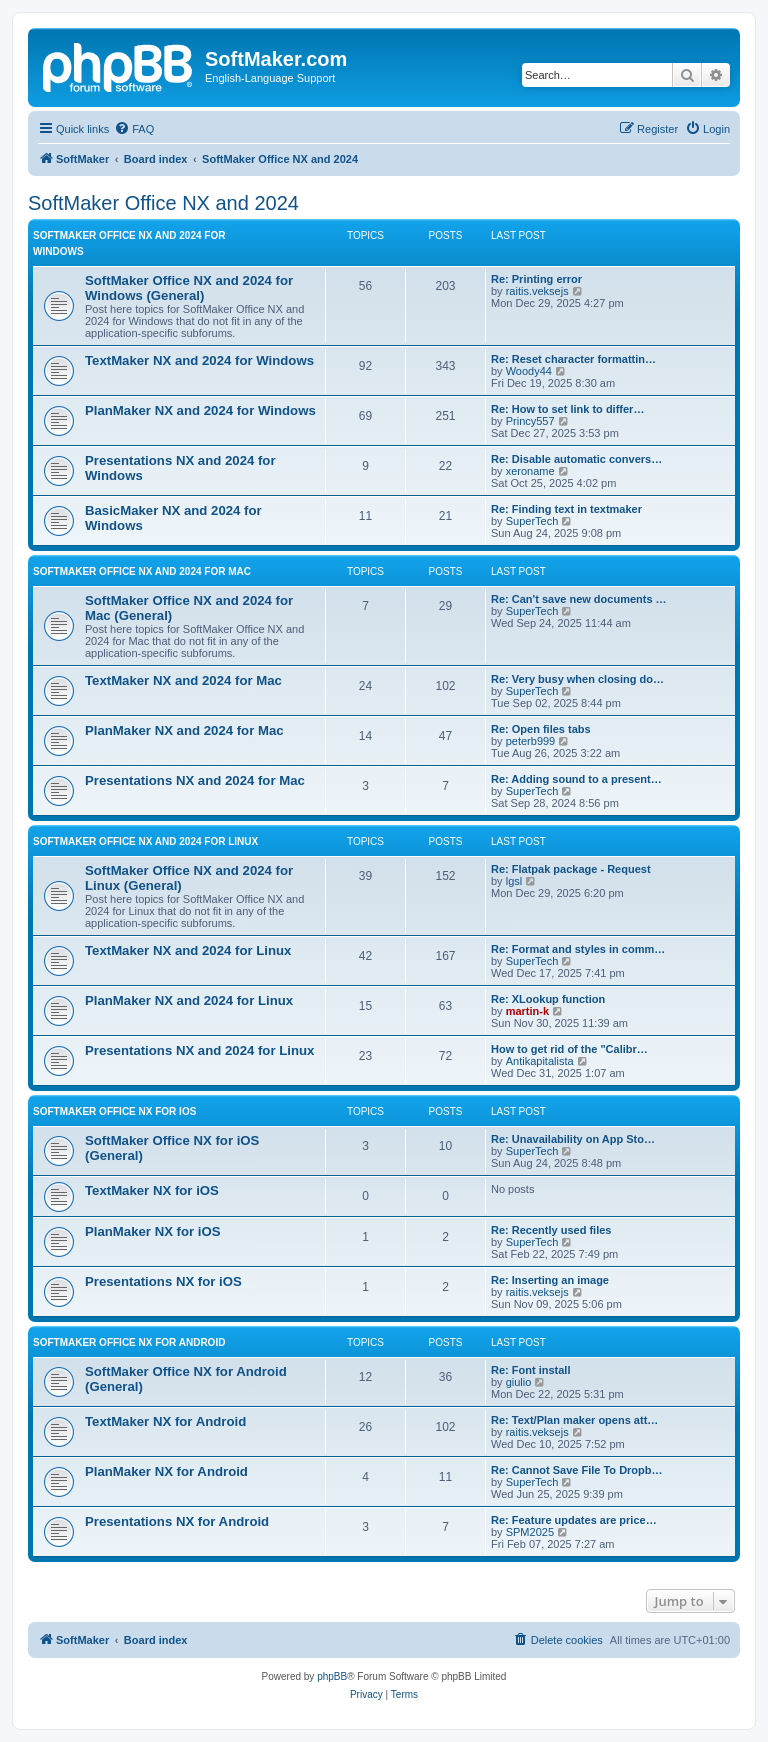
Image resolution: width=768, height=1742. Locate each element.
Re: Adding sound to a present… (576, 779)
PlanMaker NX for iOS (153, 1231)
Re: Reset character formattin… (573, 359)
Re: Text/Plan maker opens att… (574, 1420)
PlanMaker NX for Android (166, 1471)
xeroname (530, 471)
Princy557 (530, 421)
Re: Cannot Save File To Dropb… (577, 1470)
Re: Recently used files (551, 1230)
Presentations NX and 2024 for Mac (195, 780)
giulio (519, 1382)
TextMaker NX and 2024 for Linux (188, 950)
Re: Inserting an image (550, 1280)
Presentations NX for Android (177, 1521)
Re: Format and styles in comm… (578, 949)
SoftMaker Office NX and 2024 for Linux (145, 841)
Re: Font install (530, 1370)
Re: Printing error (536, 279)
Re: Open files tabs (541, 729)
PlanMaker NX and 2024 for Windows (200, 410)
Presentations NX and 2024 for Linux (199, 1050)
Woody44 (529, 371)
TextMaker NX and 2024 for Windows (199, 360)
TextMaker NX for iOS (152, 1190)
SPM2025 (530, 1532)
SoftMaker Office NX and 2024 (163, 203)
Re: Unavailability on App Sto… (573, 1139)
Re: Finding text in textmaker (566, 509)
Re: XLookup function (548, 999)
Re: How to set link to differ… (567, 409)
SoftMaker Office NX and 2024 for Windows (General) (189, 288)
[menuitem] (134, 129)
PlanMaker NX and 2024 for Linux (189, 1000)
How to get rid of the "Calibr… (569, 1049)
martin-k (527, 1011)
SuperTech (532, 521)
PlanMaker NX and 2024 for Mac (184, 730)
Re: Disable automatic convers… (576, 459)
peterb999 (531, 741)
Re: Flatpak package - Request (571, 869)
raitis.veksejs (537, 291)
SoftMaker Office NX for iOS (114, 1111)
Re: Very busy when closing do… (577, 679)
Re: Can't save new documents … (579, 599)
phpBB (332, 1676)
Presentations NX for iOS (163, 1281)
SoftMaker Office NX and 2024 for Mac (142, 571)
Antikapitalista (540, 1061)
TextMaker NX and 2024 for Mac (183, 680)
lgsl (514, 881)
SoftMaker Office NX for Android (129, 1342)
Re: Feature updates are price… (574, 1520)
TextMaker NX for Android (165, 1421)
